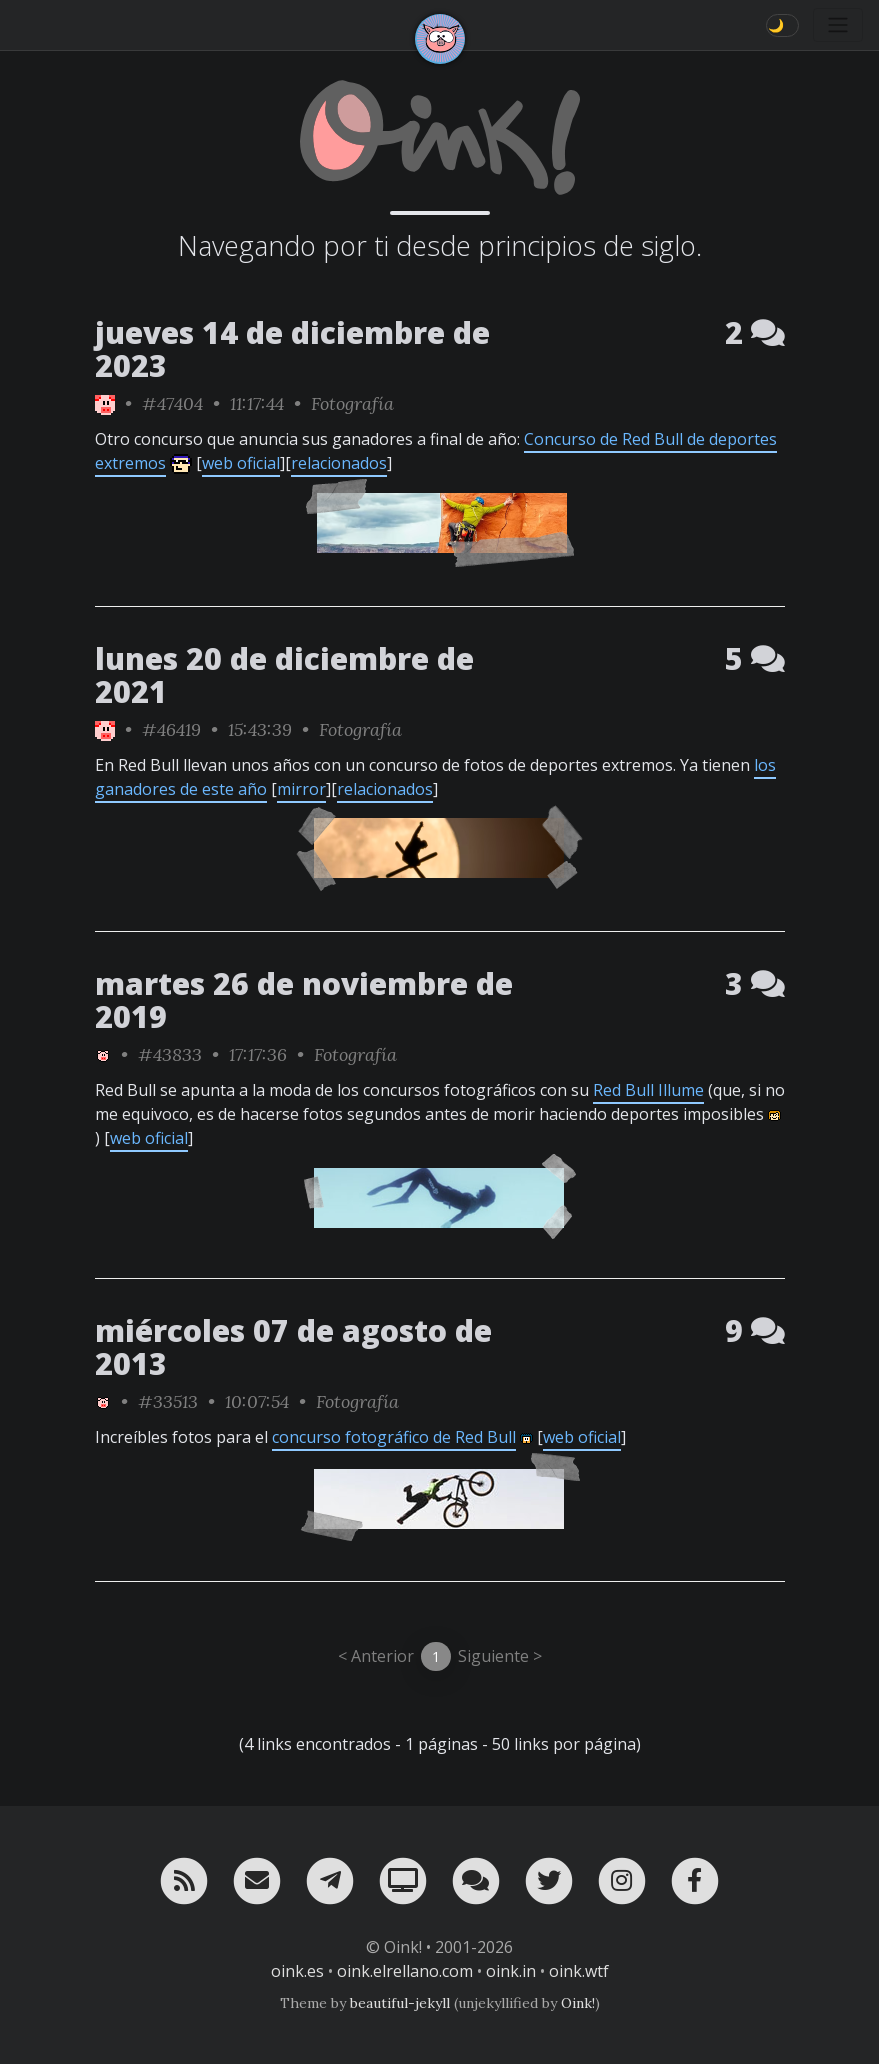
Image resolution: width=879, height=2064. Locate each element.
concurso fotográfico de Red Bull (394, 1437)
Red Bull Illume (648, 1090)
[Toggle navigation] (838, 25)
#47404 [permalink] (172, 403)
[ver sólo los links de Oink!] (105, 403)
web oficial (241, 463)
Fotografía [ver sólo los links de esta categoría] (352, 403)
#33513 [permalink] (168, 1401)
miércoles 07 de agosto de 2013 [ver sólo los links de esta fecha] (293, 1347)
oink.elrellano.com (405, 1971)
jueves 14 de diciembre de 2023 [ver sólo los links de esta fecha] (292, 349)
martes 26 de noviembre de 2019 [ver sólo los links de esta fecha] (304, 1000)
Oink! (578, 2003)
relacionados (339, 463)
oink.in (511, 1971)
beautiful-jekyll (400, 2003)
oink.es (297, 1971)
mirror (301, 789)
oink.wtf (579, 1971)
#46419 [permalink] (171, 729)
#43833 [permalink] (170, 1054)
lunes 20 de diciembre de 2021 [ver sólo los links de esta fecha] (284, 675)
